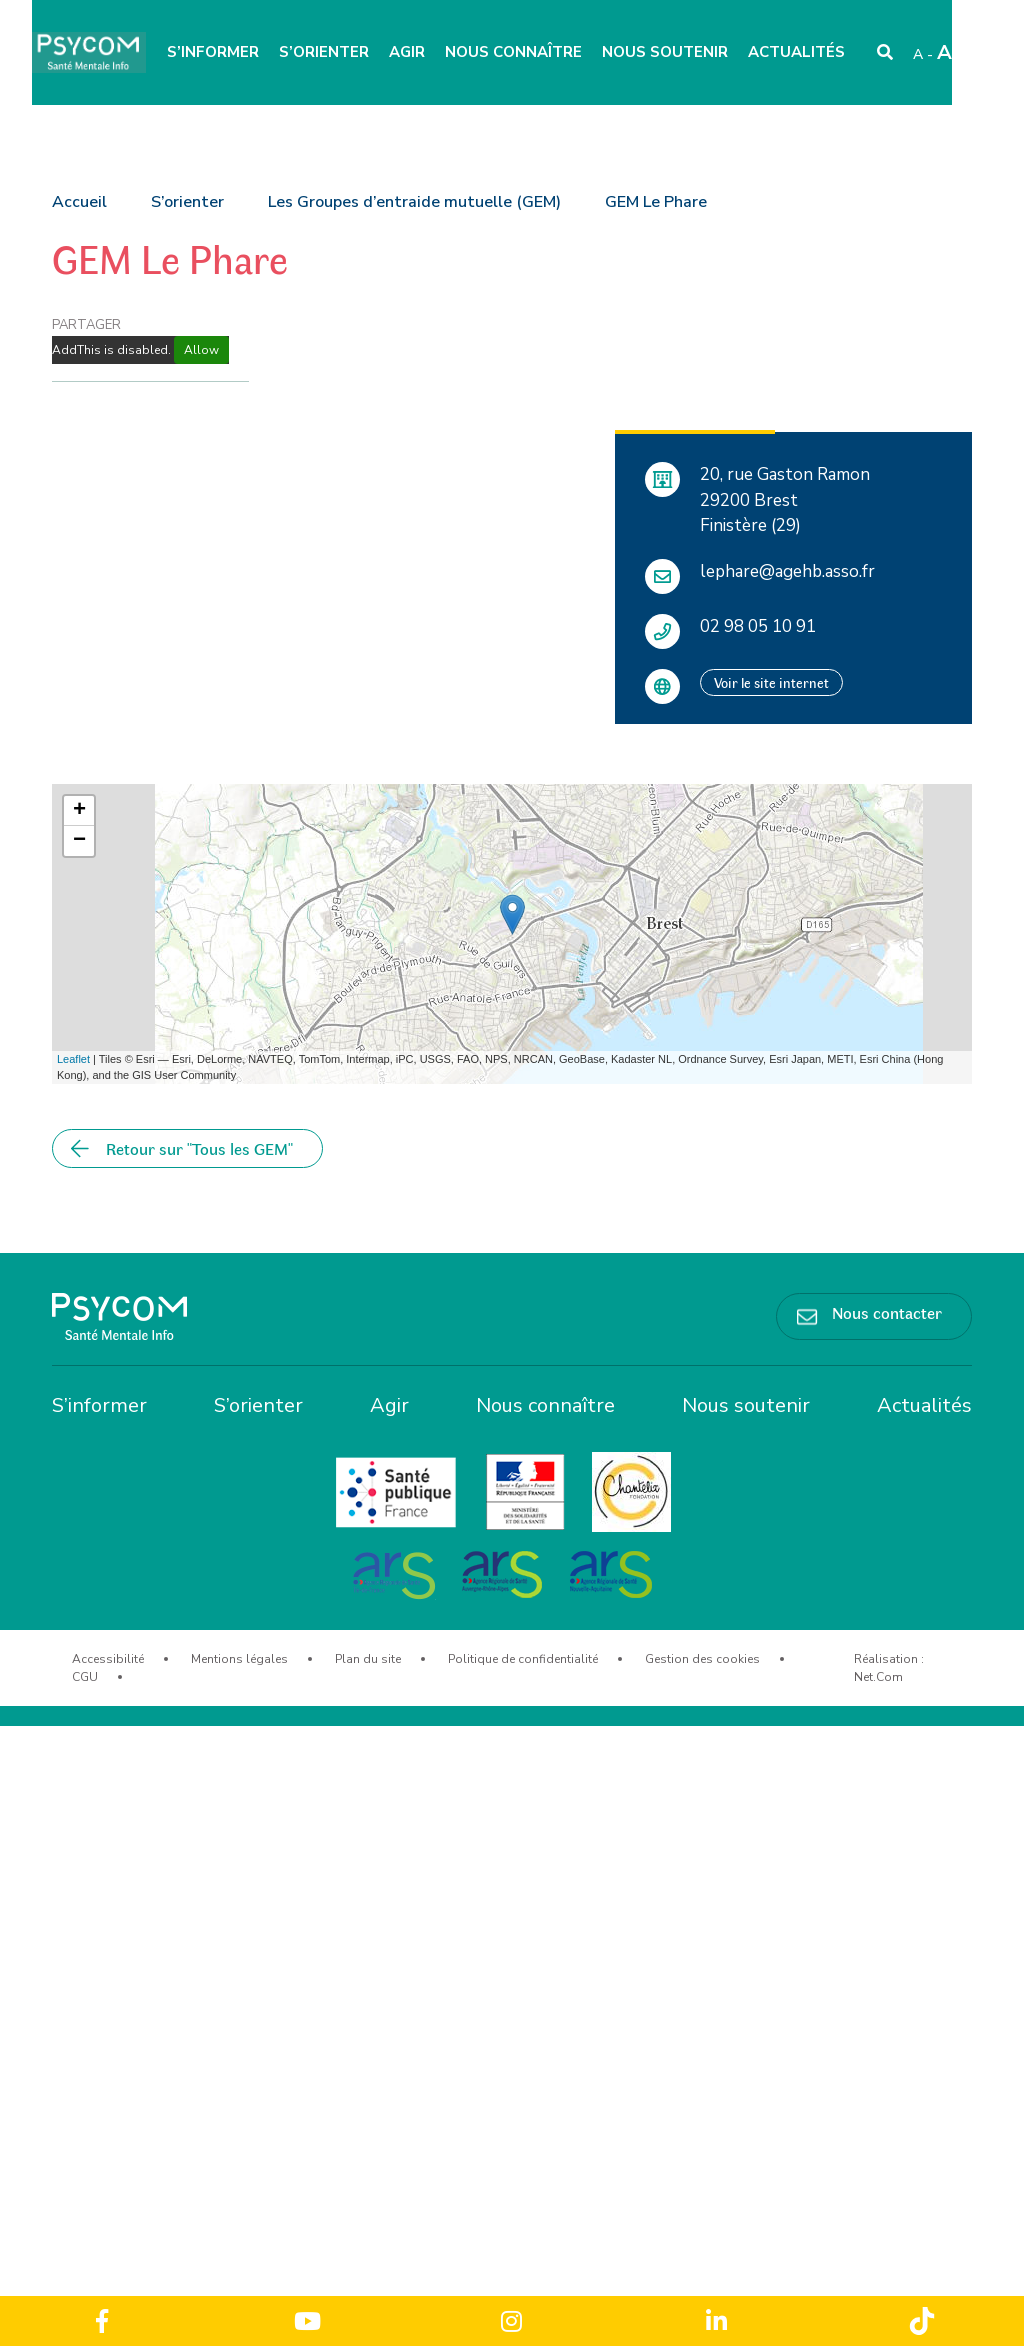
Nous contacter (887, 1312)
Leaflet (73, 1059)
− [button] (79, 841)
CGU (85, 1677)
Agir (407, 52)
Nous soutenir (665, 52)
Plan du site (368, 1659)
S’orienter (324, 52)
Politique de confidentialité (523, 1659)
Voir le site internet (771, 682)
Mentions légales (239, 1659)
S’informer (213, 52)
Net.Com (878, 1677)
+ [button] (79, 811)
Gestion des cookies (702, 1659)
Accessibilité (108, 1659)
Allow (201, 350)
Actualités (796, 52)
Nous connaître (513, 52)
